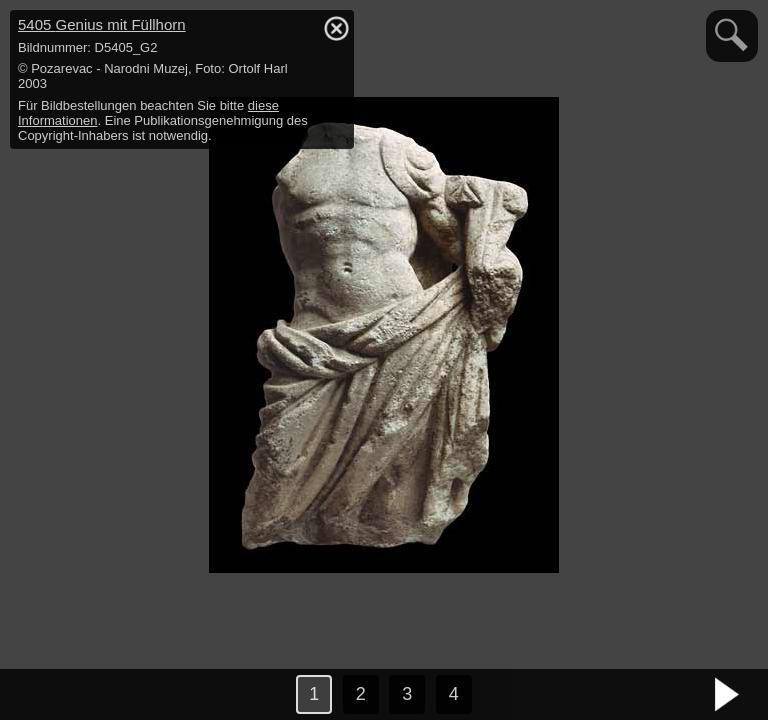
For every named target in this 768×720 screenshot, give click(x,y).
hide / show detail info (336, 28)
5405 (102, 24)
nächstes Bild (728, 695)
